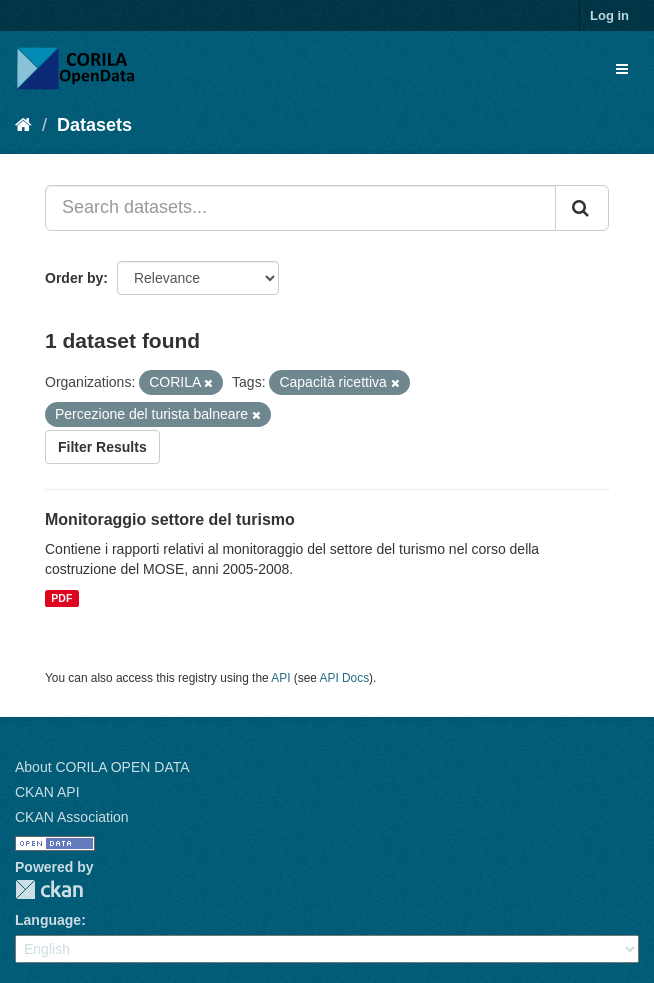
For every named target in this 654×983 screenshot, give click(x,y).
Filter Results (102, 447)
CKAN (49, 889)
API (280, 678)
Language (48, 920)
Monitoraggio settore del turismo (170, 519)
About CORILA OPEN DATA (102, 767)
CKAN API (47, 792)
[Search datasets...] (300, 208)
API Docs (345, 678)
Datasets (94, 125)
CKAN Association (72, 817)
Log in (609, 15)
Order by (74, 278)
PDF (61, 598)
